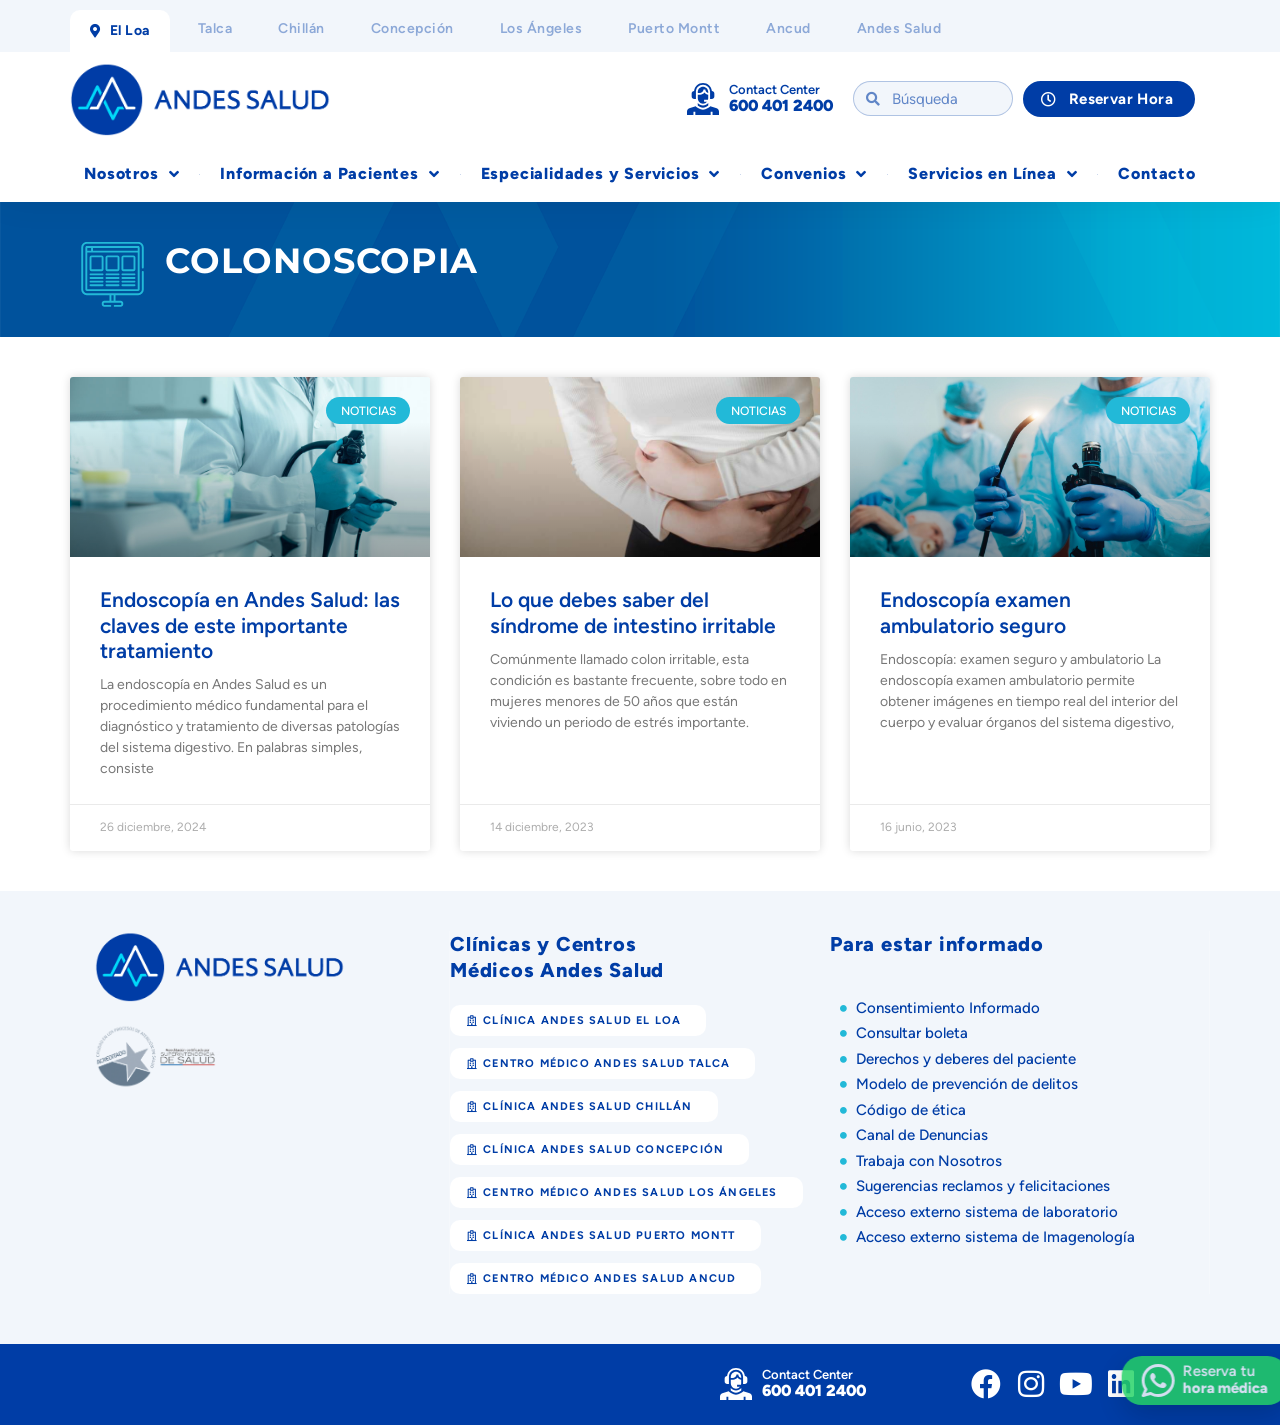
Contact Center (774, 89)
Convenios (814, 174)
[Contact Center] (703, 99)
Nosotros (131, 174)
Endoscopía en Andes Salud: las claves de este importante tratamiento (250, 624)
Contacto (1156, 173)
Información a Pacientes (329, 174)
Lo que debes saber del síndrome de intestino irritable (635, 612)
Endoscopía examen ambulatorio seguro (975, 612)
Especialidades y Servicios (601, 174)
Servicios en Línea (992, 174)
